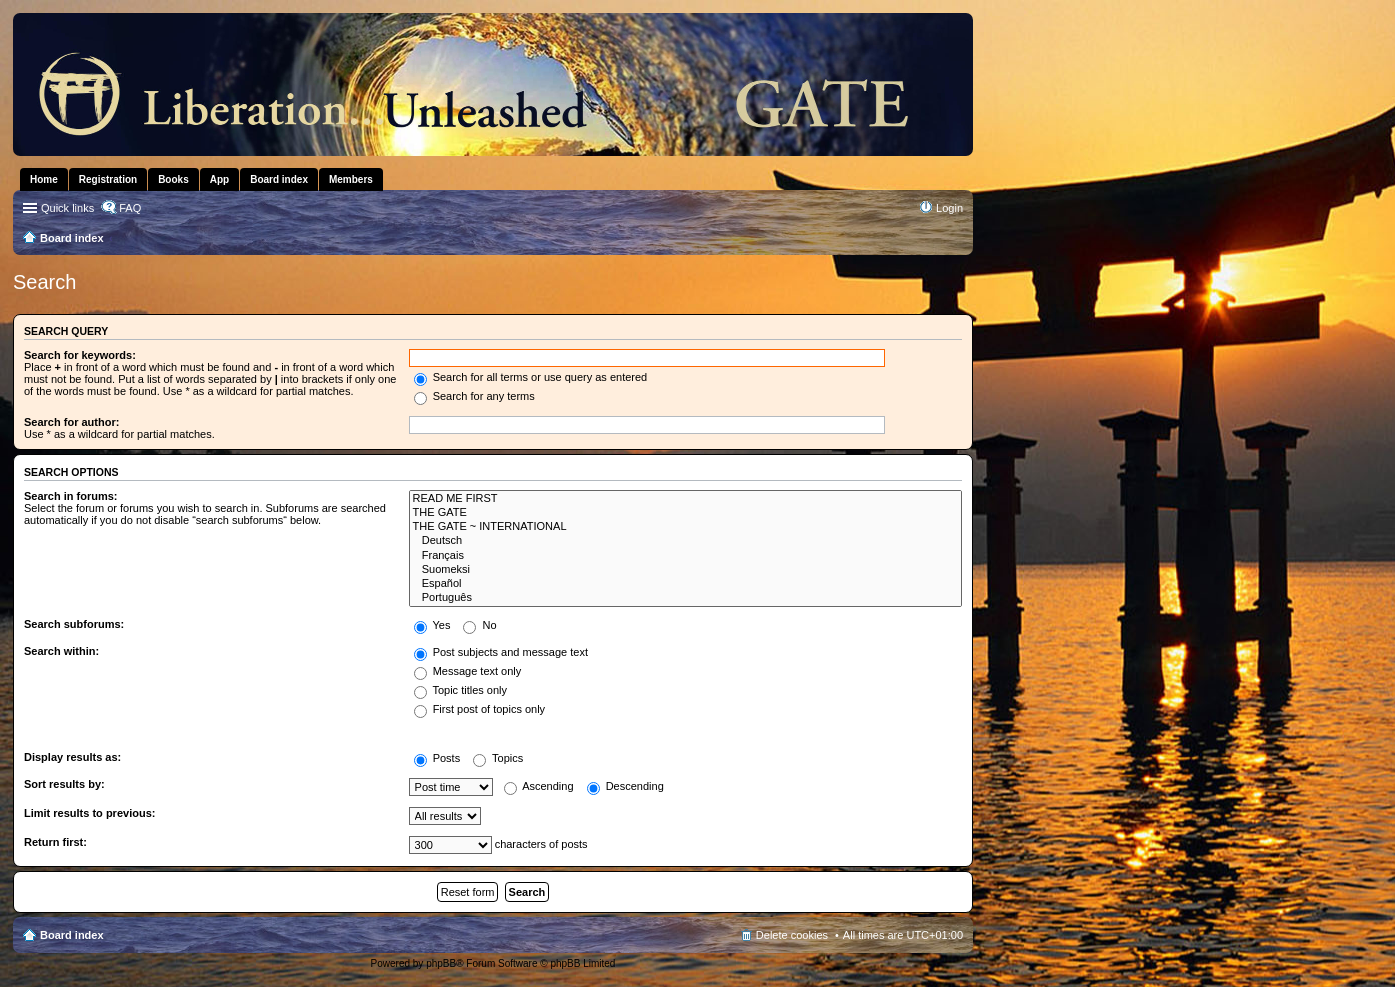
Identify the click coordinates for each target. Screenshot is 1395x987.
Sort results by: (64, 784)
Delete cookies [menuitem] (792, 935)
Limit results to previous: (89, 813)
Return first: (55, 842)
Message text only (468, 671)
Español (685, 584)
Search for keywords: (80, 355)
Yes (432, 625)
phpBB (441, 963)
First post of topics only (480, 709)
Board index (72, 935)
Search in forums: (71, 496)
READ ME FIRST (685, 499)
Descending (625, 786)
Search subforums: (74, 624)
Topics (498, 758)
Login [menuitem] (949, 208)
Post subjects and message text (501, 652)
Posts (437, 758)
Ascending (539, 786)
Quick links (67, 208)
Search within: (61, 651)
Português (685, 598)
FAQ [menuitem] (130, 208)
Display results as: (72, 757)
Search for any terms (474, 396)
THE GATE (685, 513)
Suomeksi (685, 570)
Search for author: (71, 422)
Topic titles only (460, 690)
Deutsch (685, 541)
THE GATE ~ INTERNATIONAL (685, 527)
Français (685, 556)
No (479, 625)
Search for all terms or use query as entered (531, 377)
